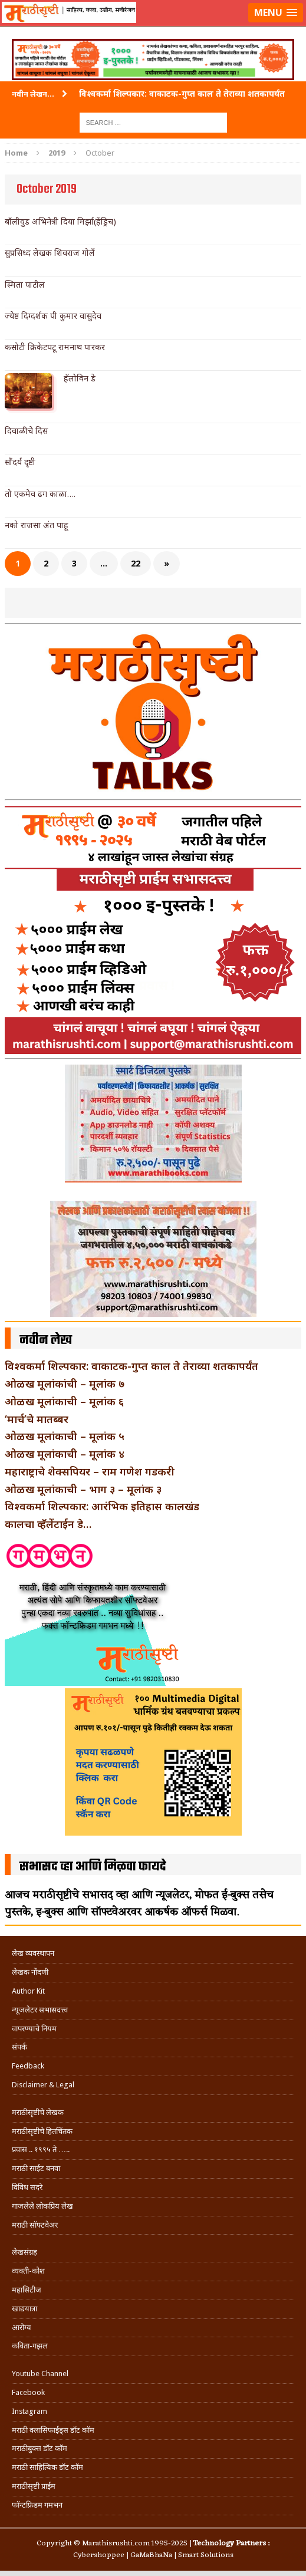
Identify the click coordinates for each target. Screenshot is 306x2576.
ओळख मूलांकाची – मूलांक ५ (64, 1436)
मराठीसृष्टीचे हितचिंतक (42, 2131)
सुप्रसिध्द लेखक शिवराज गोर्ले (50, 252)
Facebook (28, 2392)
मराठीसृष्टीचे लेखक (38, 2112)
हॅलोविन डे (80, 378)
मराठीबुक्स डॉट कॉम (39, 2448)
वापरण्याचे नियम (34, 2028)
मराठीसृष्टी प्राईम (33, 2486)
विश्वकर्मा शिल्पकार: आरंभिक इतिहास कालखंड (102, 1506)
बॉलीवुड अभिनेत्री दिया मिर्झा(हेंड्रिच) (60, 221)
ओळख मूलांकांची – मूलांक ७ (64, 1383)
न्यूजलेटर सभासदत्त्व (40, 2009)
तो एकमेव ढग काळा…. (40, 493)
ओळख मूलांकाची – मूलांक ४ (64, 1454)
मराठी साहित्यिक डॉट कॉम (47, 2467)
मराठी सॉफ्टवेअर (35, 2225)
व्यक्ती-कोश (28, 2271)
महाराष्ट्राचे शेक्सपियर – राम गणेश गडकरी (90, 1471)
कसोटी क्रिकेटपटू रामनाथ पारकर (55, 347)
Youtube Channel (40, 2373)
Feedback (28, 2065)
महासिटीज (26, 2289)
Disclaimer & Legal (43, 2084)
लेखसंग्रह (24, 2252)
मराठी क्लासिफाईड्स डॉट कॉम (53, 2430)
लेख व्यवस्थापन (33, 1953)
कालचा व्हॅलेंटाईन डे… (48, 1524)
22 (135, 563)
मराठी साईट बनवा (36, 2168)
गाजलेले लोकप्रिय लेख (42, 2206)
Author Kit (28, 1991)
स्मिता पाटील (25, 284)
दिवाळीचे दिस (26, 430)
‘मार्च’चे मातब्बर (36, 1419)
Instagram (29, 2411)
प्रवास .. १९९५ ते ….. (41, 2149)
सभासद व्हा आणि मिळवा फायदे (92, 1867)
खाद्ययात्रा (24, 2308)
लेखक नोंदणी (30, 1972)
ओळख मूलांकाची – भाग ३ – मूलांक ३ (83, 1489)
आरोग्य (21, 2327)
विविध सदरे (27, 2187)
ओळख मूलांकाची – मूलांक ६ (64, 1401)
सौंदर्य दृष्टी (20, 461)
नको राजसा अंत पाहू (36, 525)
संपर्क (19, 2047)
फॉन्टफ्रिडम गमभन (37, 2505)
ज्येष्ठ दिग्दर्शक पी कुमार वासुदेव (53, 315)
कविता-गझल (30, 2345)
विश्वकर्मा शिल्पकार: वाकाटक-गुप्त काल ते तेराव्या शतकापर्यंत (131, 1366)
